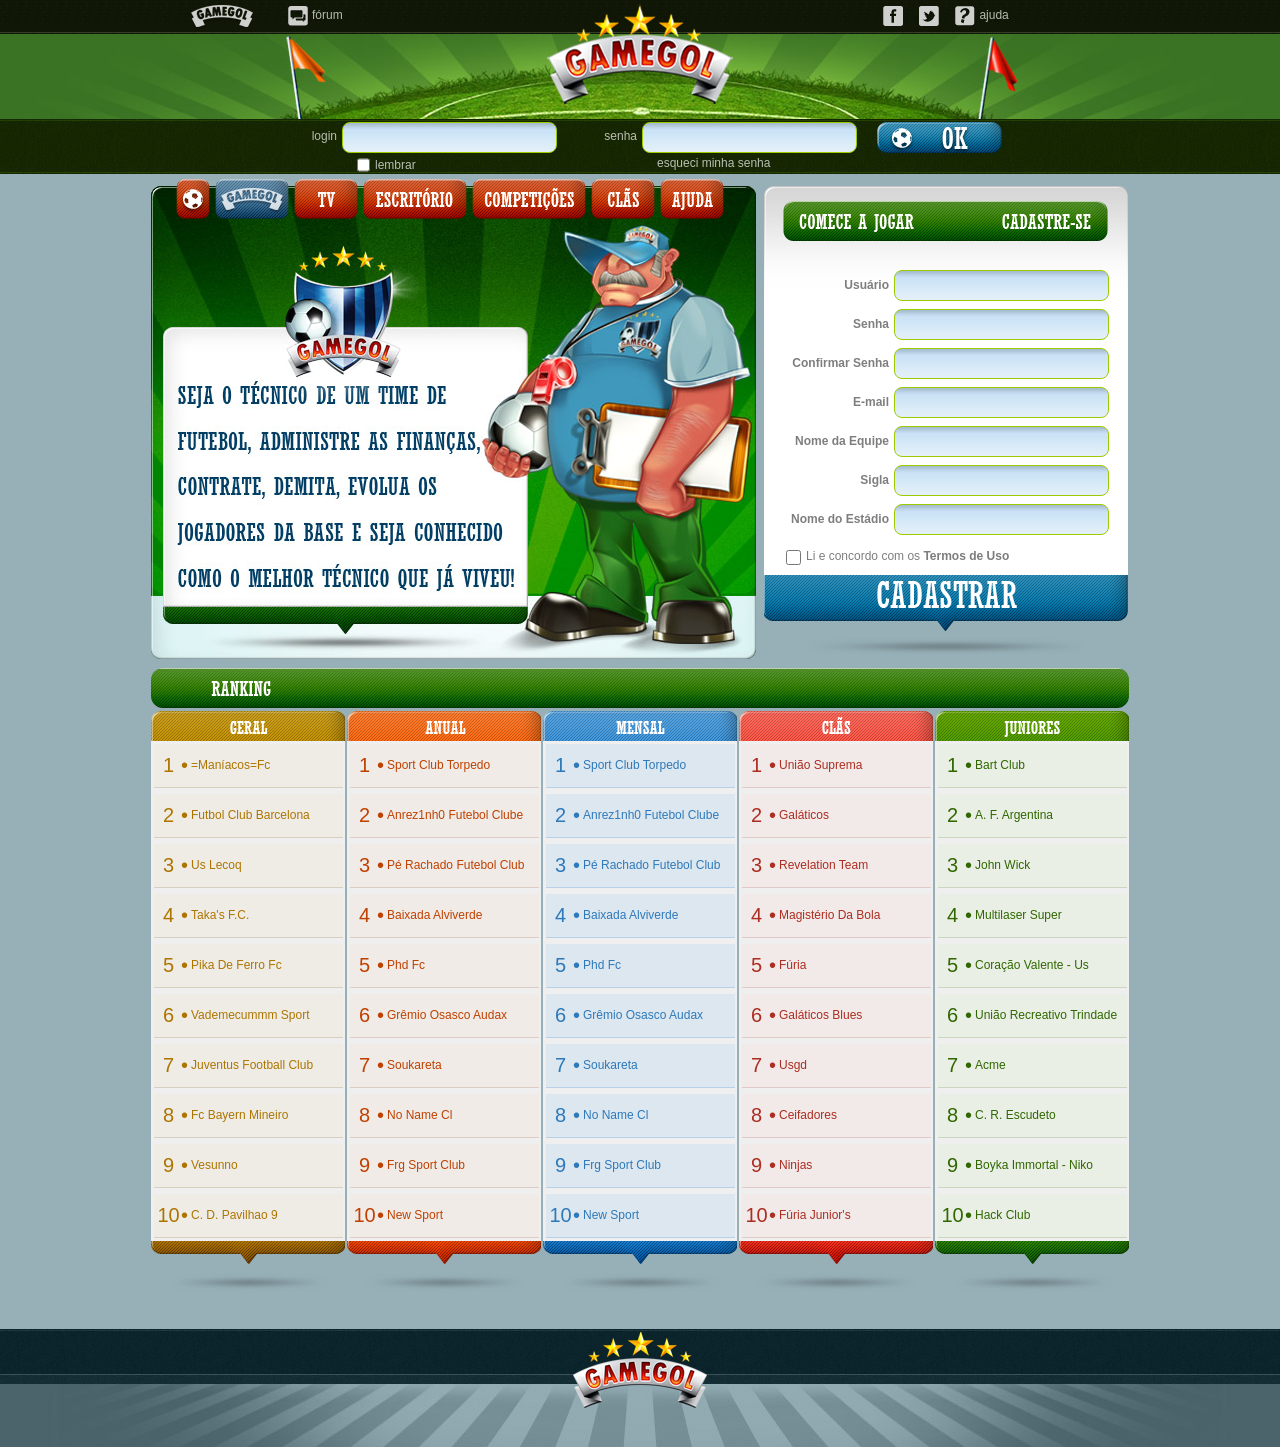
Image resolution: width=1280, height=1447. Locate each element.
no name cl (419, 1115)
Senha (871, 324)
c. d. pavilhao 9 (234, 1215)
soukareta (414, 1065)
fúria (792, 965)
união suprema (820, 765)
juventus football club (252, 1065)
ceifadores (808, 1115)
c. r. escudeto (1015, 1115)
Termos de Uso (966, 556)
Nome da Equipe (842, 441)
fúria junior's (815, 1215)
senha (620, 136)
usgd (793, 1065)
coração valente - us (1032, 965)
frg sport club (426, 1165)
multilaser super (1018, 915)
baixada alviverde (434, 915)
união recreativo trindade (1046, 1015)
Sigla (874, 480)
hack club (1002, 1215)
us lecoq (216, 865)
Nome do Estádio (840, 519)
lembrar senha (395, 165)
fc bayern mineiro (239, 1115)
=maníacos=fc (230, 765)
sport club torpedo (438, 765)
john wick (1002, 865)
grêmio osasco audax (447, 1015)
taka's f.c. (220, 915)
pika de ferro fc (236, 965)
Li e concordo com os (907, 556)
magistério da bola (829, 915)
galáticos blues (820, 1015)
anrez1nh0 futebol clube (455, 815)
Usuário (866, 285)
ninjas (795, 1165)
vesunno (214, 1165)
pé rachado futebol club (455, 865)
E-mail (871, 402)
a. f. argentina (1014, 815)
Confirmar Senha (840, 363)
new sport (415, 1215)
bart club (1000, 765)
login (324, 136)
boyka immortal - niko (1034, 1165)
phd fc (406, 965)
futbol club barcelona (250, 815)
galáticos (804, 815)
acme (990, 1065)
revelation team (823, 865)
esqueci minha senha (713, 163)
